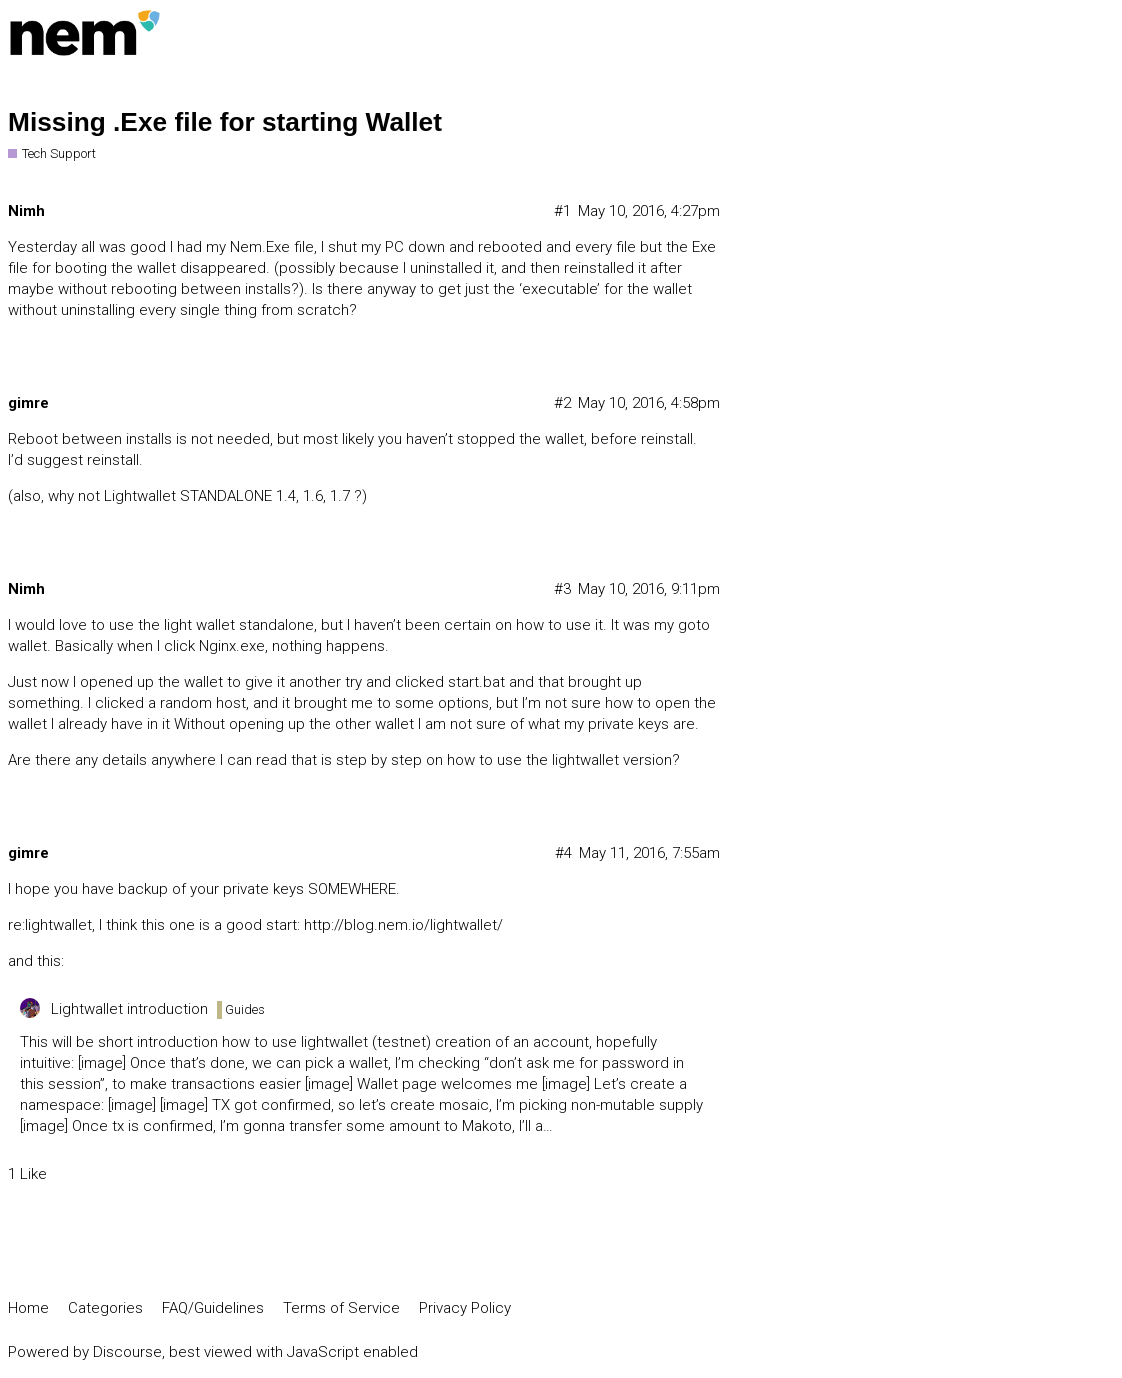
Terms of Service (341, 1308)
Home (28, 1308)
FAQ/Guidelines (213, 1308)
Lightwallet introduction (129, 1009)
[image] (102, 1063)
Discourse (127, 1352)
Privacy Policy (465, 1308)
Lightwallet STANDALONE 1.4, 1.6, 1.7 (227, 496)
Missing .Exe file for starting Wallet (225, 122)
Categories (105, 1308)
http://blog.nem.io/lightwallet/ (403, 925)
